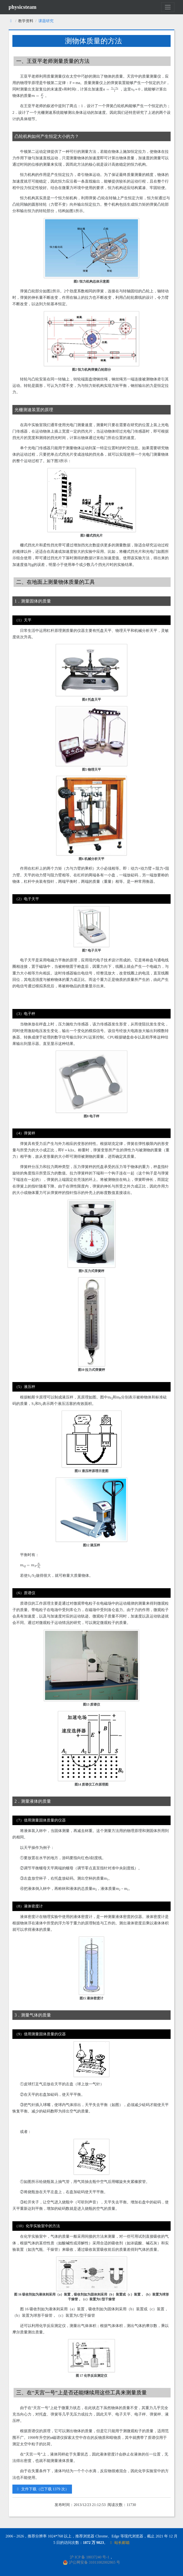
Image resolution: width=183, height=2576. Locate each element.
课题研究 (46, 21)
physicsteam (22, 7)
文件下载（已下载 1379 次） (42, 2489)
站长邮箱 (119, 2543)
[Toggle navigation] (167, 7)
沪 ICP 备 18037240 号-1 (89, 2557)
